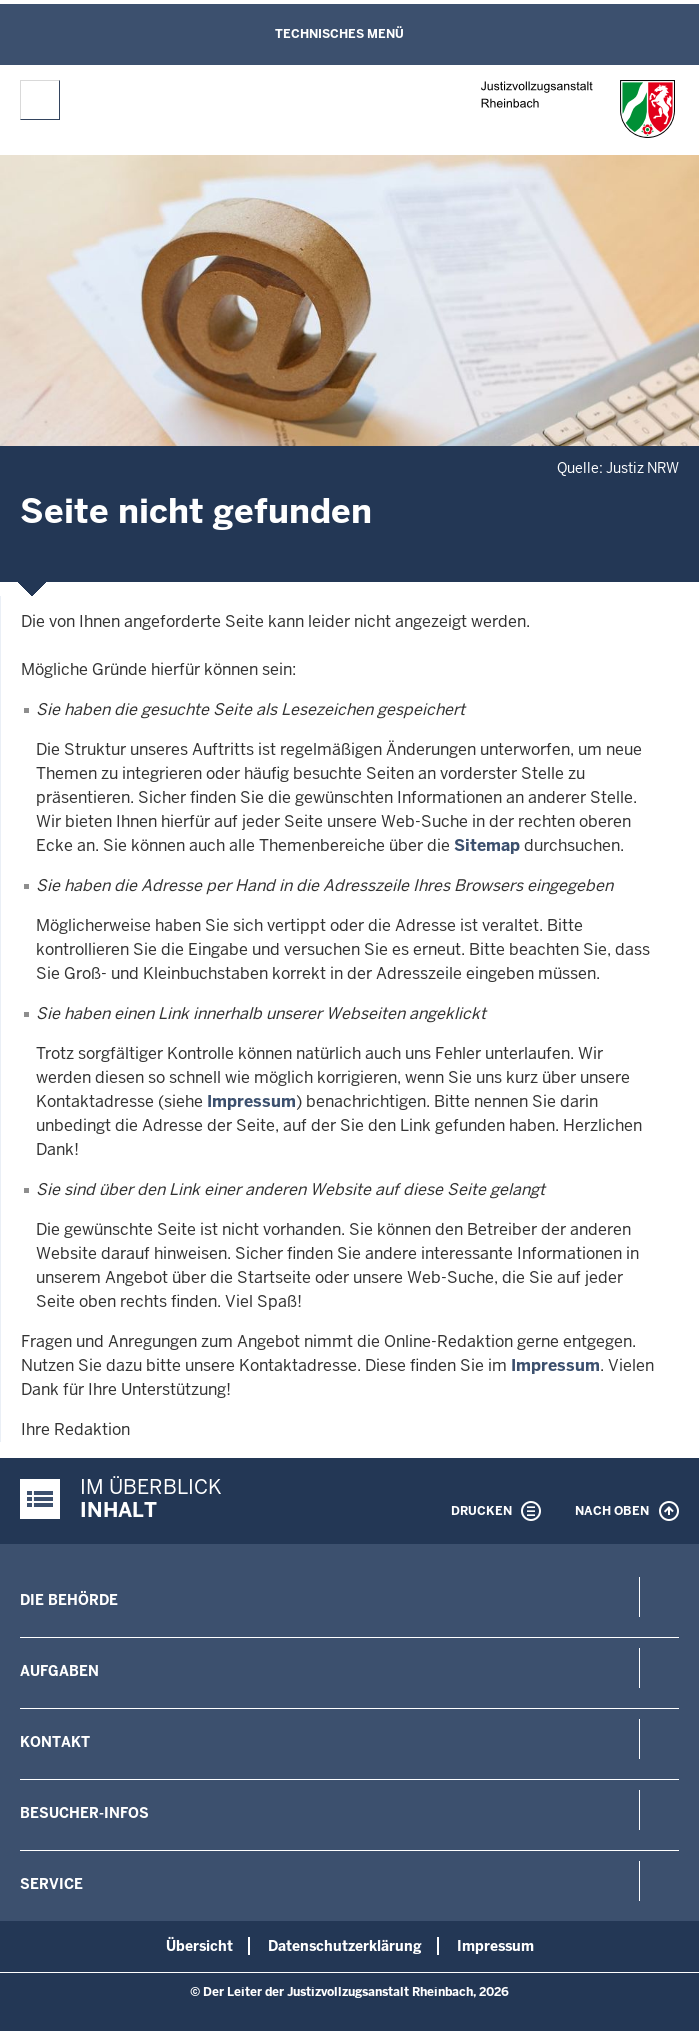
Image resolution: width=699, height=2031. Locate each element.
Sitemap (487, 845)
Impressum (251, 1101)
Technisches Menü (339, 34)
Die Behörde (69, 1600)
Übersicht (199, 1946)
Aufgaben (59, 1671)
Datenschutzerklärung (345, 1946)
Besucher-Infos (84, 1813)
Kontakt (55, 1742)
